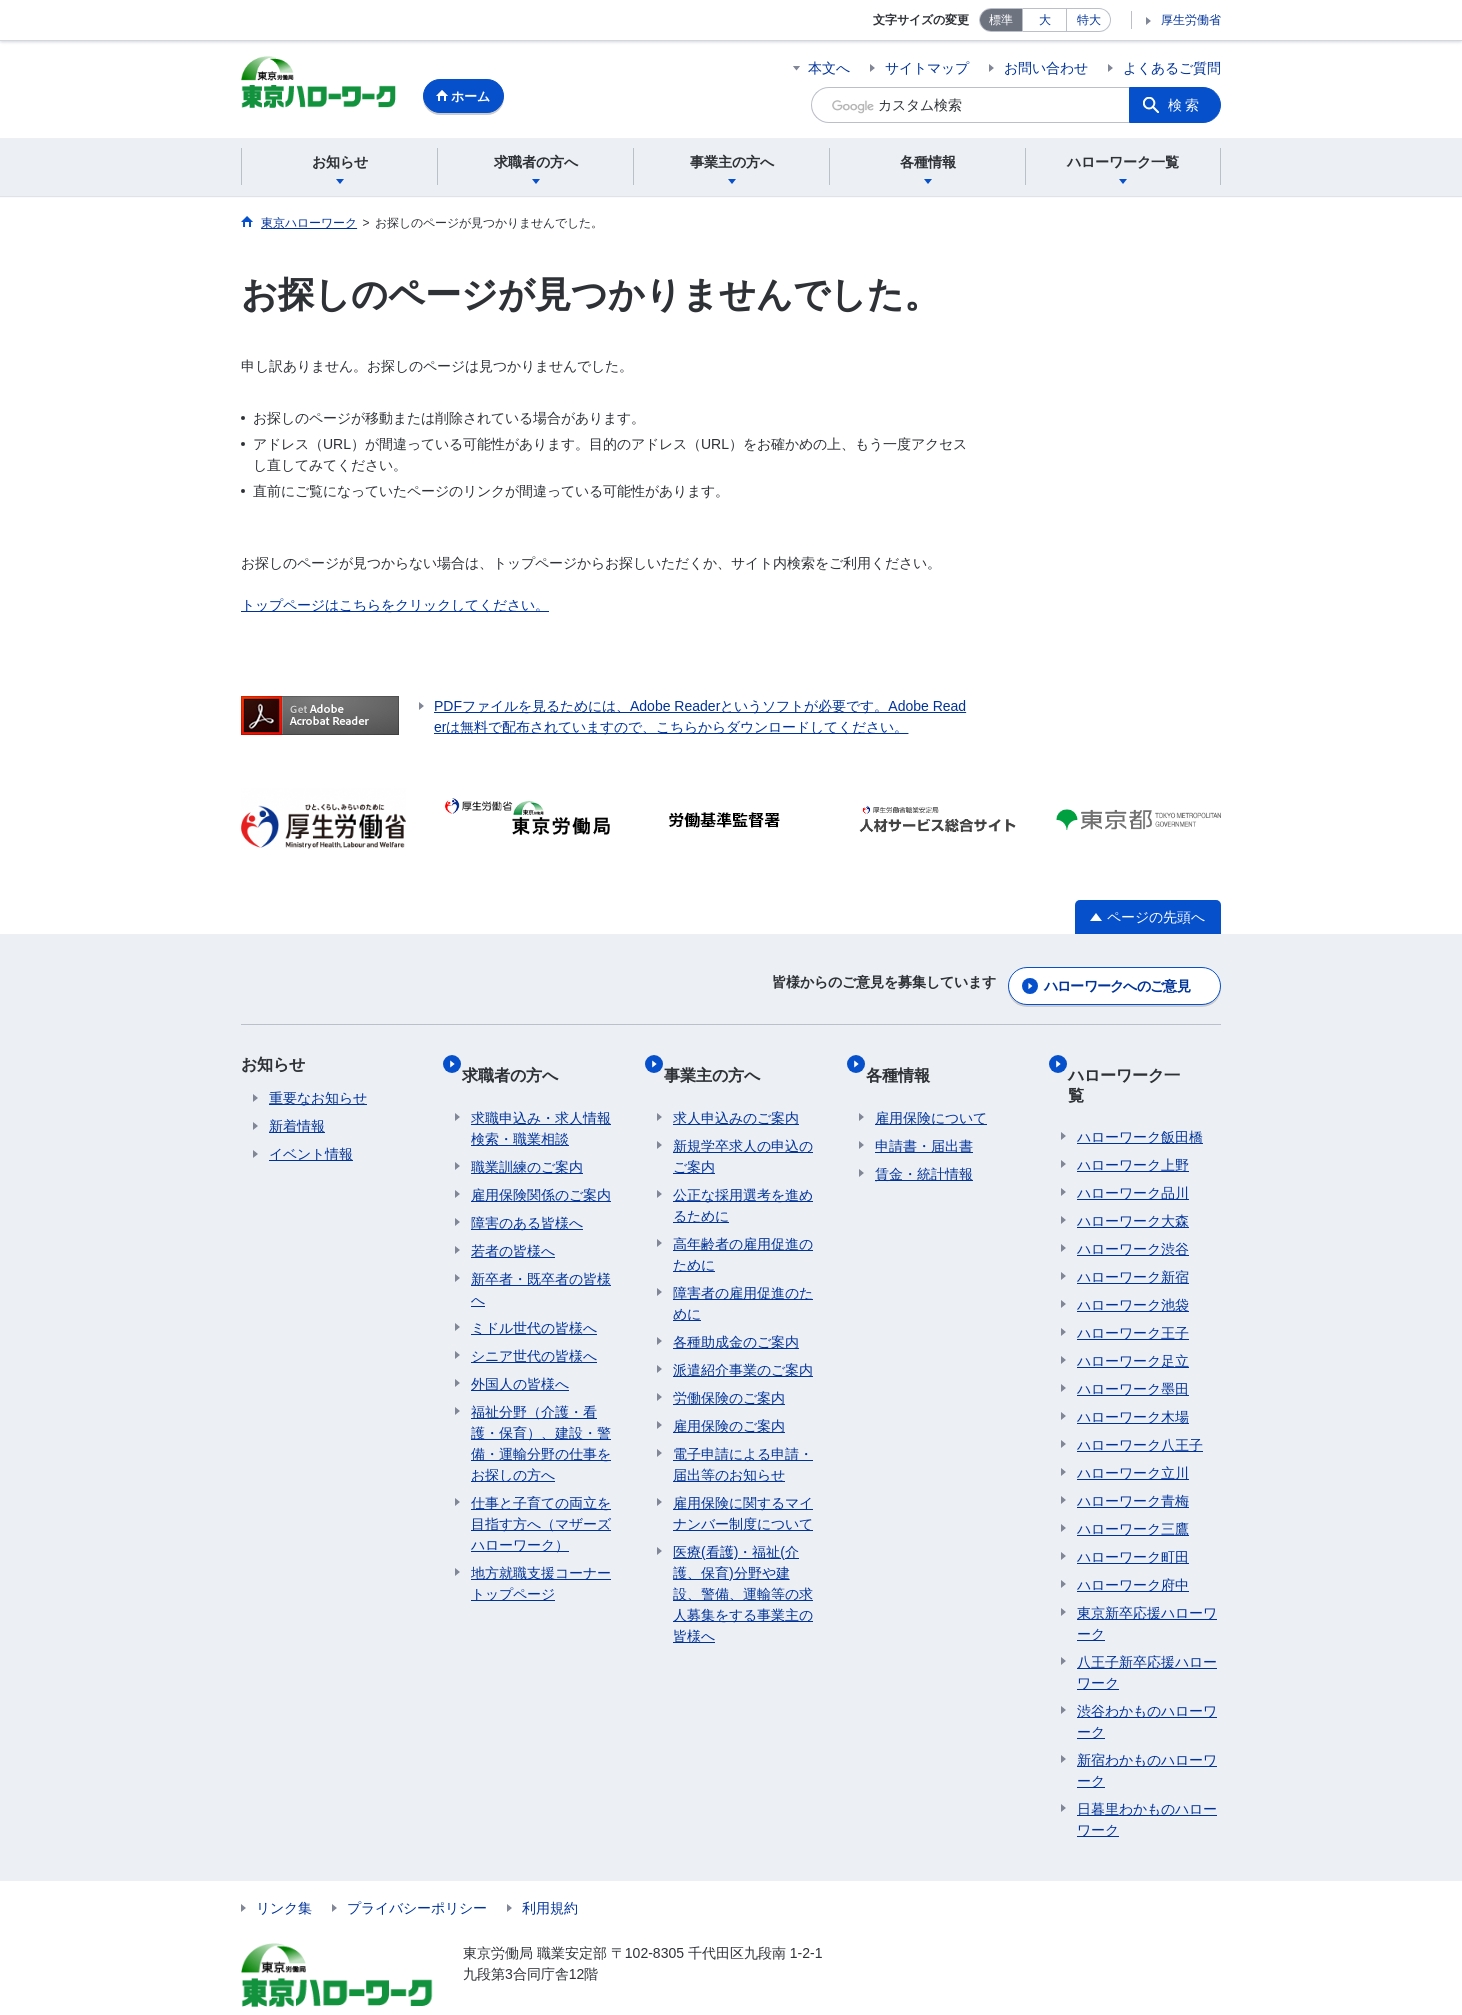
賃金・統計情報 (924, 1150)
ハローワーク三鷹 (1133, 1486)
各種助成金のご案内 (736, 1318)
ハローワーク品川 (1133, 1150)
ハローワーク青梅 (1133, 1458)
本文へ (829, 68)
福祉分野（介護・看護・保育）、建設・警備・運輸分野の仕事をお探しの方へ (541, 1419)
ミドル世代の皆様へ (534, 1304)
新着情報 (297, 1122)
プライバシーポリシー (417, 1865)
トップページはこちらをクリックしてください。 (395, 608)
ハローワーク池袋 (1133, 1262)
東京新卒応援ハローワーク (1147, 1580)
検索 (1185, 105)
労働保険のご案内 (729, 1374)
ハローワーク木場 (1133, 1374)
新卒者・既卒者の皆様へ (541, 1265)
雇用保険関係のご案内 (541, 1171)
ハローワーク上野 (1133, 1122)
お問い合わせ (1046, 68)
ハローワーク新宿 (1133, 1234)
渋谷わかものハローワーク (1147, 1678)
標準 (1001, 20)
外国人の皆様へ (520, 1360)
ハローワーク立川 (1133, 1430)
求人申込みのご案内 (736, 1094)
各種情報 (907, 1060)
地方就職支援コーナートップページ (541, 1559)
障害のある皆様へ (527, 1199)
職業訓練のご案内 (527, 1143)
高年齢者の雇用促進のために (743, 1230)
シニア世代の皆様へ (534, 1332)
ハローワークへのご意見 (1117, 982)
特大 (1089, 20)
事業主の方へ (721, 1060)
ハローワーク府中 (1133, 1542)
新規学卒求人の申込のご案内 (743, 1132)
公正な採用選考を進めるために (743, 1181)
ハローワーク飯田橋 (1140, 1094)
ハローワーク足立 (1133, 1318)
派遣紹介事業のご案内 (743, 1346)
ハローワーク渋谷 (1133, 1206)
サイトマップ (927, 68)
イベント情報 (311, 1150)
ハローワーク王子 (1133, 1290)
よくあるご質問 (1172, 68)
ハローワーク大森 (1133, 1178)
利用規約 (550, 1865)
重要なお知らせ (318, 1094)
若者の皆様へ (513, 1227)
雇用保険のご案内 (729, 1402)
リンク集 (284, 1865)
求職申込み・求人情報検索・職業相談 (541, 1104)
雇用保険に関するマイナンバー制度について (743, 1489)
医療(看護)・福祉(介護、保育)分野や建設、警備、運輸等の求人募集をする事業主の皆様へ (743, 1570)
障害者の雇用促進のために (743, 1279)
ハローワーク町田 (1133, 1514)
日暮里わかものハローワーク (1147, 1776)
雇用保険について (931, 1094)
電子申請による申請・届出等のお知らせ (743, 1440)
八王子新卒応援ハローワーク (1147, 1629)
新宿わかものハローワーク (1147, 1727)
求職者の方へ (519, 1060)
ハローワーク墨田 (1133, 1346)
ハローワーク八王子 (1140, 1402)
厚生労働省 (1191, 20)
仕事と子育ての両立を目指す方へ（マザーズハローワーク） (541, 1500)
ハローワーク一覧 (1141, 1060)
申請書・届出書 (924, 1122)
